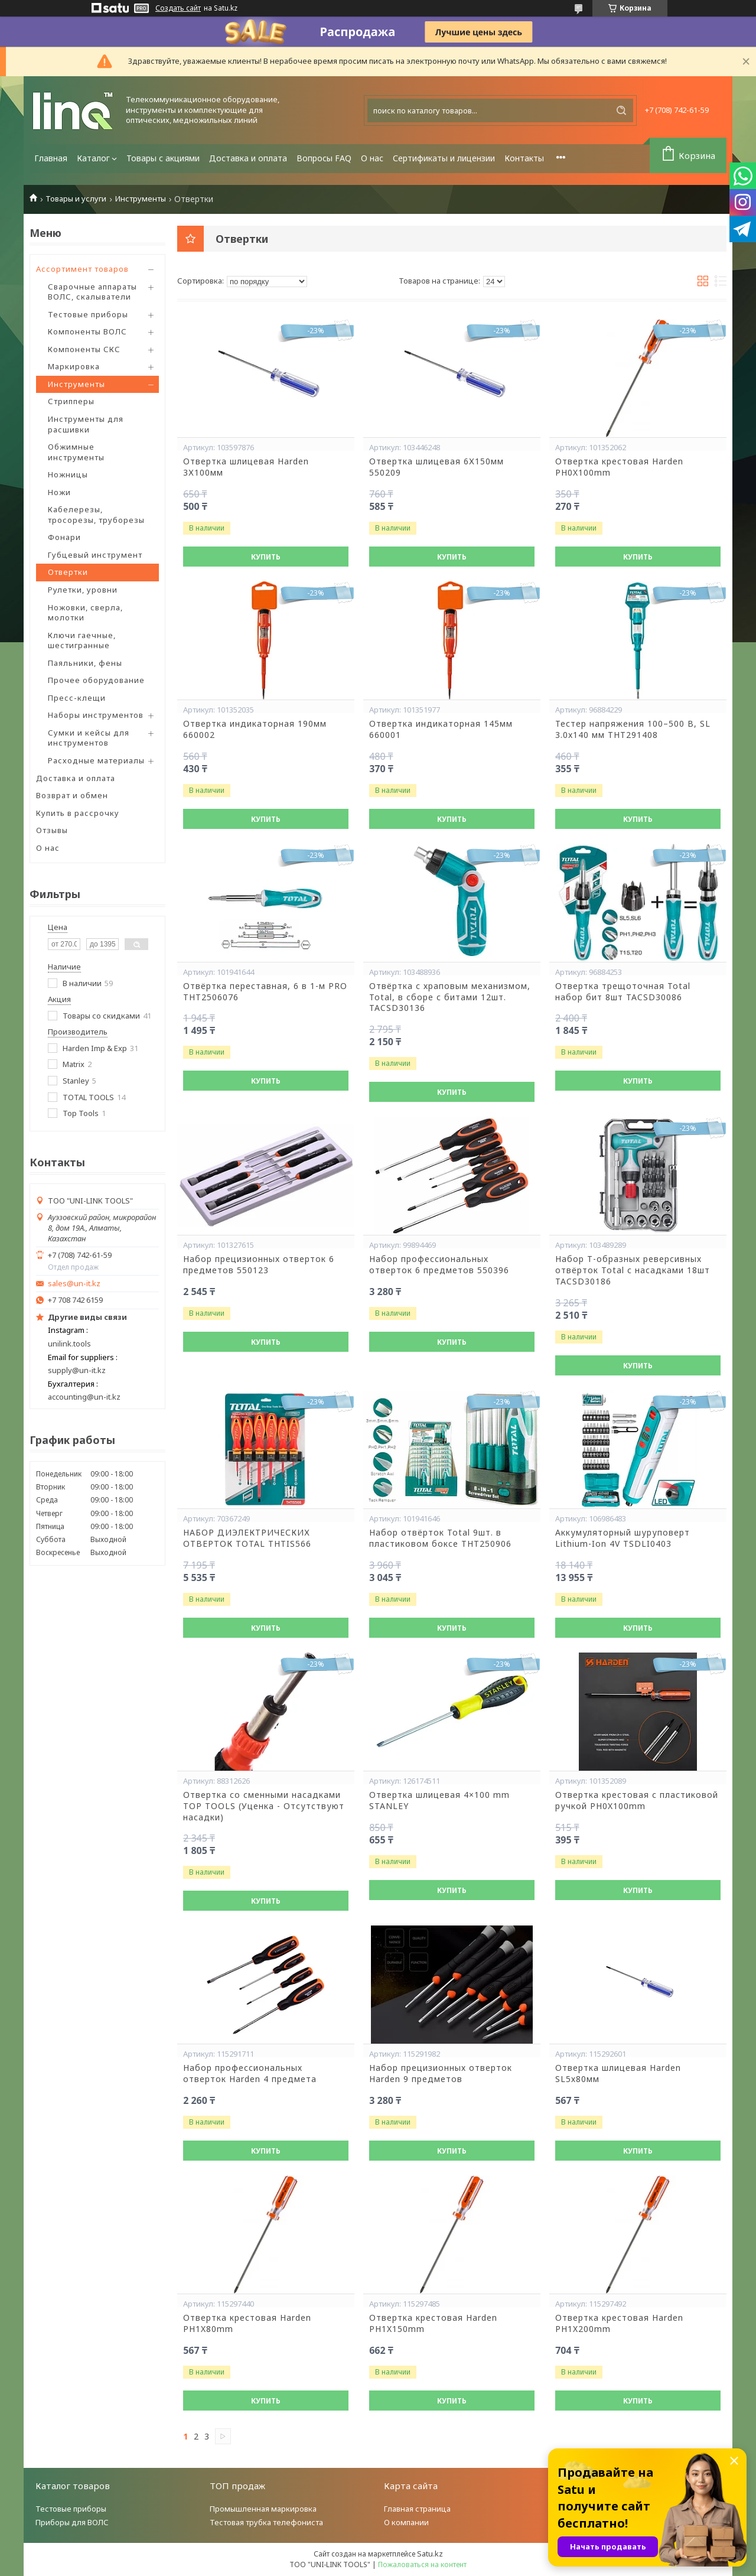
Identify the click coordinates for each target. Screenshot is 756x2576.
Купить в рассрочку (77, 813)
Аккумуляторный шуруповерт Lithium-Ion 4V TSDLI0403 (622, 1538)
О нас (372, 158)
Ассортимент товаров (82, 269)
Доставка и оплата (248, 158)
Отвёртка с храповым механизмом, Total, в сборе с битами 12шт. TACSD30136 (449, 997)
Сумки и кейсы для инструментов (88, 738)
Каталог (93, 158)
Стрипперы (71, 401)
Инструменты (140, 199)
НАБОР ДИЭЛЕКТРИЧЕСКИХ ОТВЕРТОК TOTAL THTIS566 (247, 1538)
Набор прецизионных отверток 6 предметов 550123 (258, 1265)
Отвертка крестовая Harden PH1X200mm (619, 2323)
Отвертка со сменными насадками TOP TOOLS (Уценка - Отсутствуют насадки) (263, 1806)
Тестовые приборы (88, 314)
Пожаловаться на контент (422, 2564)
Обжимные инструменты (76, 452)
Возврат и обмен (72, 795)
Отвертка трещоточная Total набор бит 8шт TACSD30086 (622, 992)
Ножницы (68, 474)
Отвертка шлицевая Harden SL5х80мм (618, 2073)
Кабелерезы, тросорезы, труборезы (96, 514)
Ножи (59, 492)
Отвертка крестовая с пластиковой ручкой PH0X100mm (636, 1800)
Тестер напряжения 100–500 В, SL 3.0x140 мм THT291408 (633, 729)
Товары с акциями (163, 158)
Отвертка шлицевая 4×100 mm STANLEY (439, 1800)
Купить (266, 557)
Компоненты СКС (84, 349)
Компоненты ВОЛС (87, 331)
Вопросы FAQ (323, 158)
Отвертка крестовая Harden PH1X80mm (247, 2323)
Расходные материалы (96, 760)
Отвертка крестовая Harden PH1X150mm (433, 2323)
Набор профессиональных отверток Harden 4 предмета (250, 2073)
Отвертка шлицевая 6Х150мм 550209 (436, 467)
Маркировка (74, 366)
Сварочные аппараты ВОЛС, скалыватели (92, 292)
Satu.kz (430, 2553)
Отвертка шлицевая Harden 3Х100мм (246, 467)
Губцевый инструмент (95, 554)
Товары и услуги (75, 199)
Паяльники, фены (85, 663)
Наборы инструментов (96, 715)
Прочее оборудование (96, 680)
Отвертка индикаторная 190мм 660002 (255, 729)
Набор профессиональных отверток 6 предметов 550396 (439, 1265)
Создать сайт (178, 8)
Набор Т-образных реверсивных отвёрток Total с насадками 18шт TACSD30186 (632, 1270)
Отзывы (52, 830)
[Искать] (621, 110)
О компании (406, 2522)
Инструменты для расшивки (85, 424)
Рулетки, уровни (83, 589)
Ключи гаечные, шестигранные (82, 640)
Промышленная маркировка (263, 2508)
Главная (50, 158)
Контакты (524, 158)
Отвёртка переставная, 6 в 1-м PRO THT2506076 (265, 992)
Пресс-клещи (77, 697)
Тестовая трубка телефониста (266, 2522)
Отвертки (68, 572)
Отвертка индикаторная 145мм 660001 (441, 729)
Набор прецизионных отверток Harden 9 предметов (440, 2073)
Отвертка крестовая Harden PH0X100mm (619, 467)
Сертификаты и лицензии (444, 158)
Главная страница (417, 2508)
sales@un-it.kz (74, 1284)
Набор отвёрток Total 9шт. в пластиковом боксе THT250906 (440, 1538)
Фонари (64, 537)
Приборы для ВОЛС (72, 2522)
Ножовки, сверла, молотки (85, 612)
